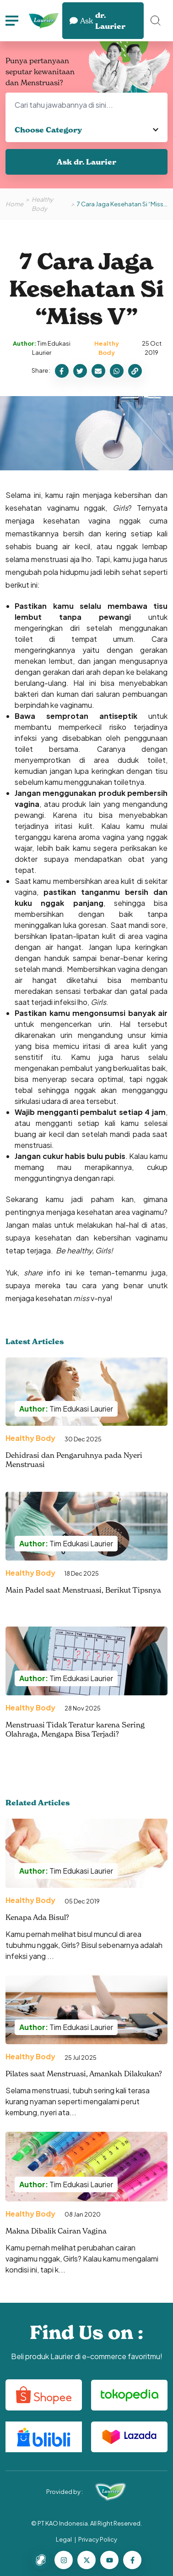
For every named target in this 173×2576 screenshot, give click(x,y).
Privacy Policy (97, 2539)
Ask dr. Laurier (86, 161)
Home (14, 204)
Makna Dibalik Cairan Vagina (56, 2230)
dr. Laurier (97, 21)
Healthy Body (42, 204)
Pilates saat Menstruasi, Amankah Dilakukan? (83, 2073)
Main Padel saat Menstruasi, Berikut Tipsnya (83, 1589)
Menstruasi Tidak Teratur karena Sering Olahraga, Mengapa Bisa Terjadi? (75, 1729)
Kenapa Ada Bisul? (37, 1917)
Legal (64, 2539)
